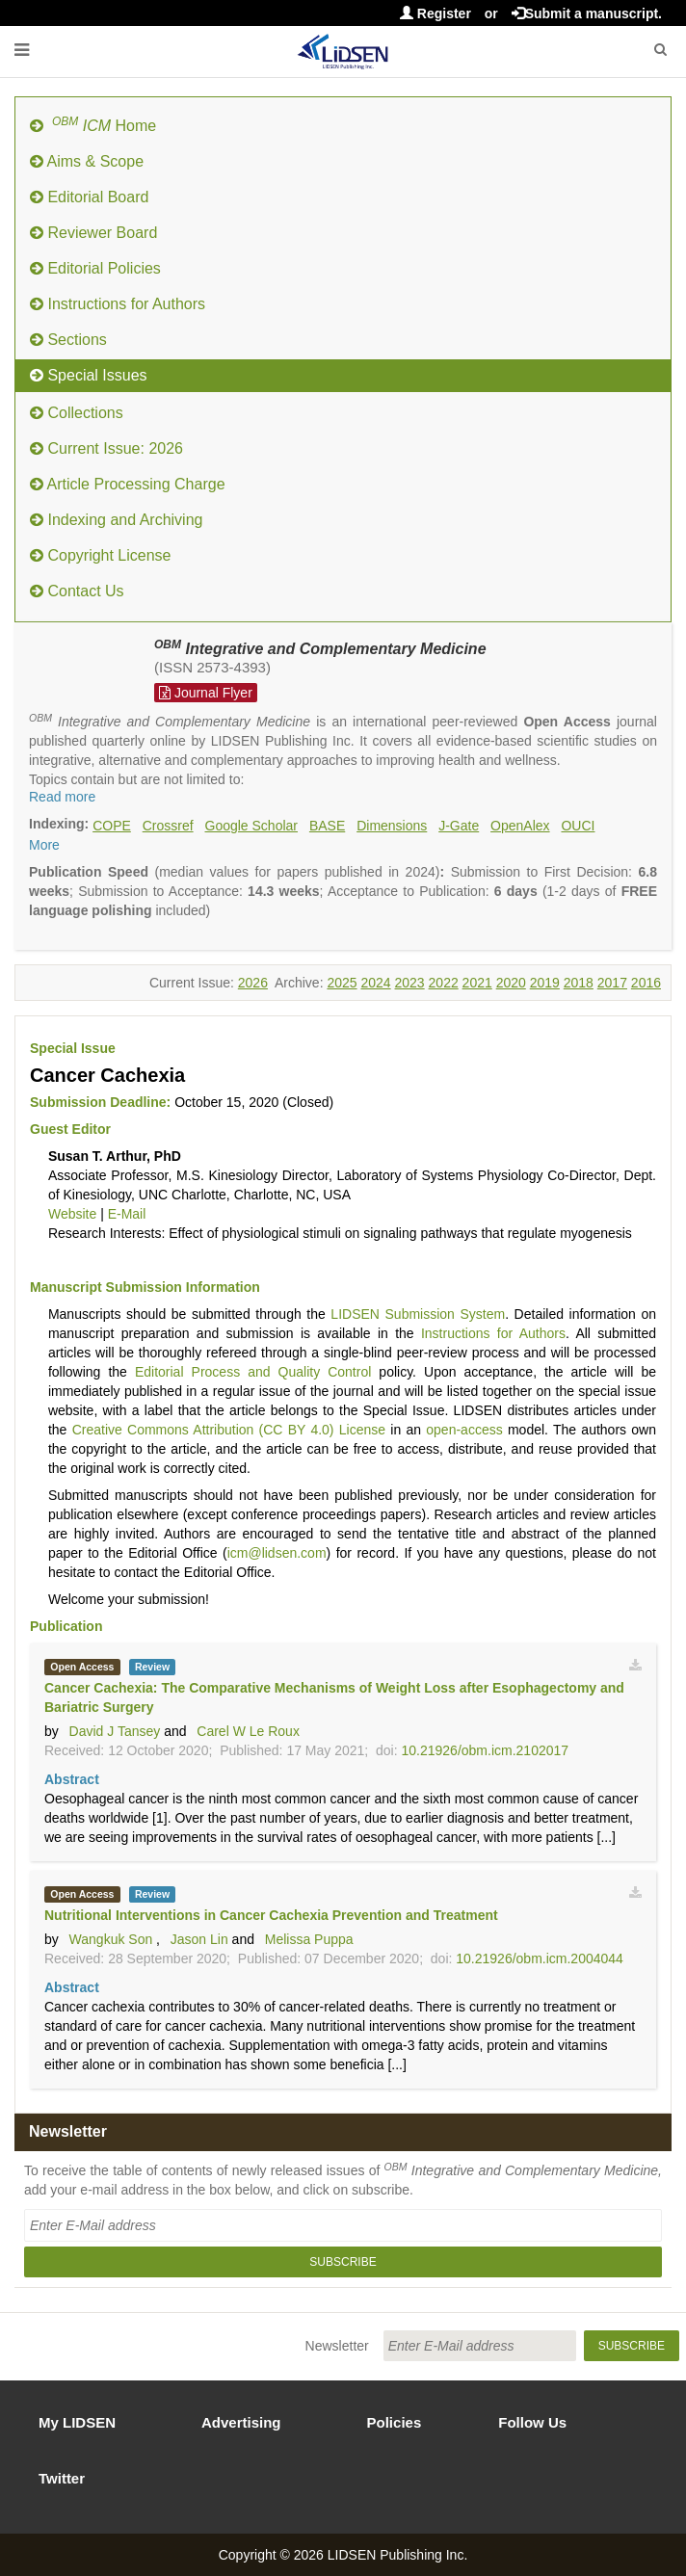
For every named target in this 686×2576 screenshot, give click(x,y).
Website (72, 1214)
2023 (410, 982)
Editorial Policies (95, 268)
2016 (646, 982)
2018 (579, 982)
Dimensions (391, 825)
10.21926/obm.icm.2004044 (539, 1958)
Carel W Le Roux (248, 1731)
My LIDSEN (77, 2422)
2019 (545, 982)
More (44, 845)
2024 (375, 982)
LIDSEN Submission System (417, 1314)
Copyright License (101, 555)
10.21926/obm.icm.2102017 (484, 1750)
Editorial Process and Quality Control (253, 1372)
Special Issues (88, 375)
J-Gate (458, 825)
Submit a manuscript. (587, 13)
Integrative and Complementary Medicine (320, 649)
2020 (511, 982)
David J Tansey (115, 1731)
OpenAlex (519, 825)
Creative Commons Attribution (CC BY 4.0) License (228, 1429)
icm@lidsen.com (277, 1553)
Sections (68, 339)
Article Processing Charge (127, 484)
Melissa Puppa (309, 1939)
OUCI (577, 825)
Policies (394, 2422)
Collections (76, 413)
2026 (253, 982)
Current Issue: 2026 (106, 448)
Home (93, 124)
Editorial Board (89, 197)
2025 (341, 982)
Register (435, 13)
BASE (327, 825)
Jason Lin (199, 1939)
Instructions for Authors (117, 304)
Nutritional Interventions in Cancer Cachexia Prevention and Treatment (271, 1915)
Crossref (168, 825)
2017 (612, 982)
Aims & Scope (87, 161)
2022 (444, 982)
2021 (477, 982)
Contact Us (77, 591)
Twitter (62, 2478)
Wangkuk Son (111, 1939)
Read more (62, 796)
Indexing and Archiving (116, 520)
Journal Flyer (205, 692)
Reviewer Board (93, 232)
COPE (111, 825)
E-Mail (127, 1214)
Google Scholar (252, 825)
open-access (464, 1429)
